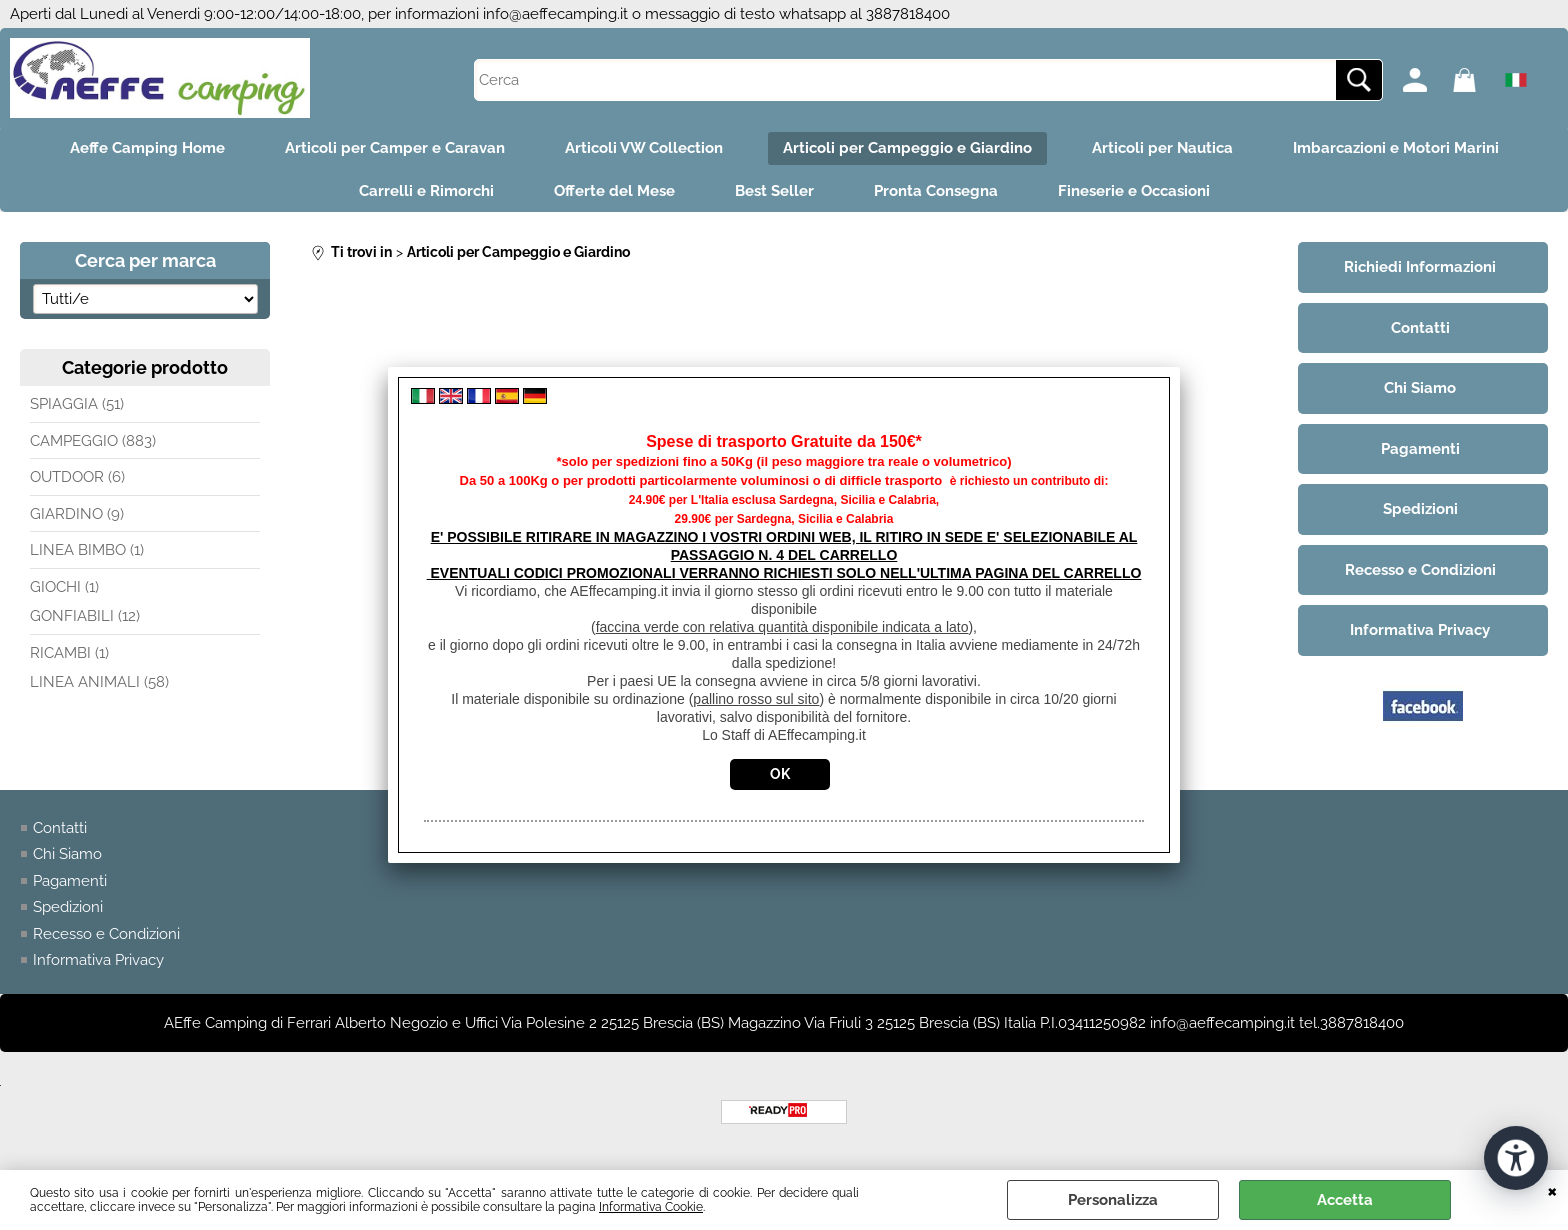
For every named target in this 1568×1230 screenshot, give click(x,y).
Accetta (1345, 1200)
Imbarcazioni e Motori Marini (1396, 148)
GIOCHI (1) (64, 587)
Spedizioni (68, 907)
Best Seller (774, 191)
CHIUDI (1552, 1190)
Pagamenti (70, 881)
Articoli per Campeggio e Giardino (907, 148)
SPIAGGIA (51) (77, 404)
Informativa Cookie (651, 1207)
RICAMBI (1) (69, 653)
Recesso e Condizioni (106, 934)
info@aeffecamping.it (555, 14)
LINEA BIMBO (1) (87, 550)
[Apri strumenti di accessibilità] (1516, 1158)
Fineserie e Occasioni (1134, 191)
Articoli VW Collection (644, 148)
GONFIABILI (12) (85, 616)
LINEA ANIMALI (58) (99, 682)
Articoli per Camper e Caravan (395, 148)
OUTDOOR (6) (77, 477)
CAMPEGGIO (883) (93, 441)
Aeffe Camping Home (147, 148)
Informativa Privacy (98, 960)
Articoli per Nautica (1162, 148)
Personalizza (1113, 1200)
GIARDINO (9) (77, 514)
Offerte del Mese (614, 191)
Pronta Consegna (936, 191)
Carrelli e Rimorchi (426, 191)
